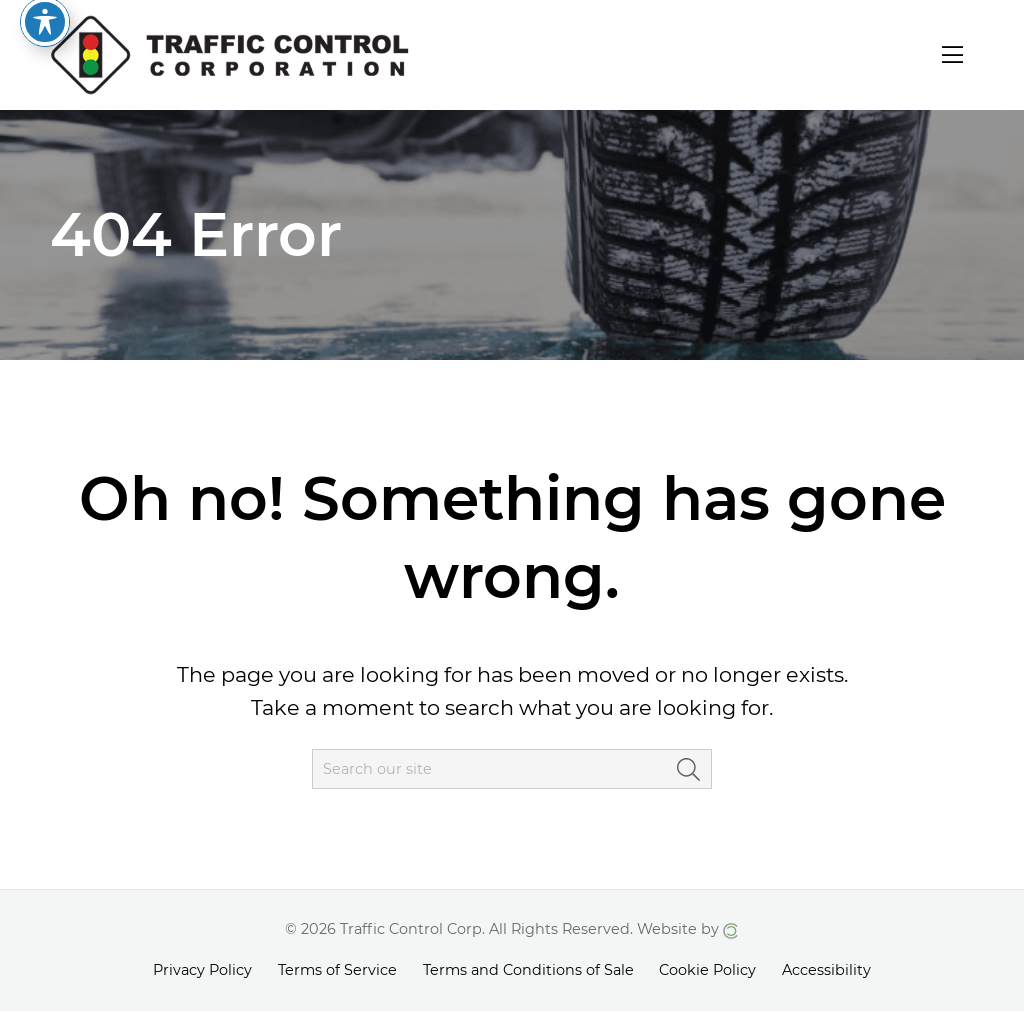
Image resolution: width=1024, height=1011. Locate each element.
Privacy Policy (202, 970)
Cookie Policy (707, 970)
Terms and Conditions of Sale (528, 970)
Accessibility (826, 970)
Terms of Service (337, 970)
